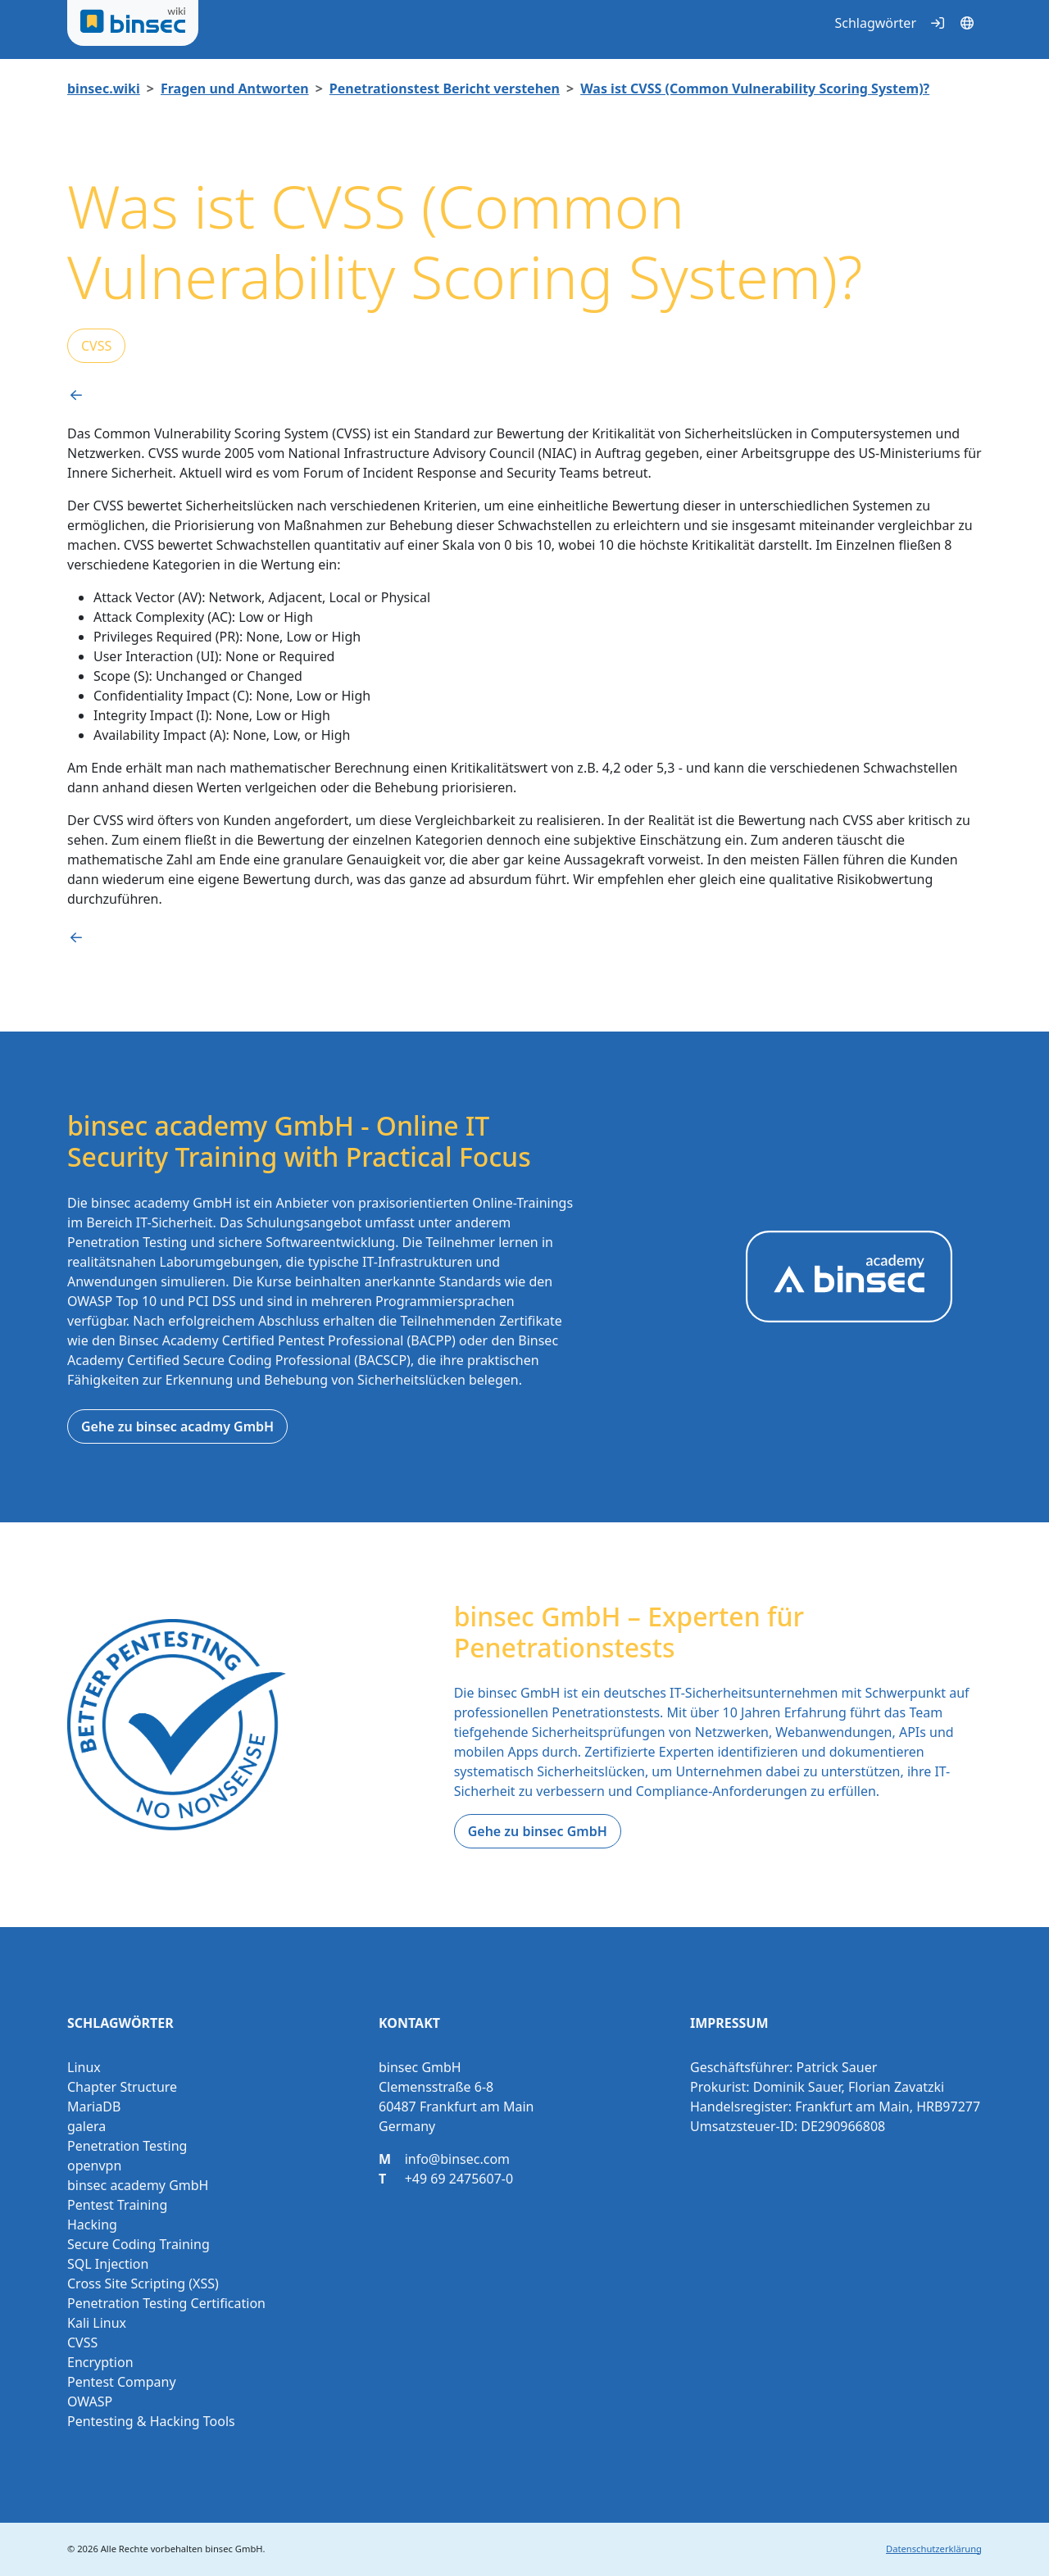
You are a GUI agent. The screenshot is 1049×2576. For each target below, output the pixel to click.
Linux (84, 2067)
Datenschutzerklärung (934, 2548)
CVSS (96, 346)
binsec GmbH (233, 2548)
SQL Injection (107, 2264)
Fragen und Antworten (235, 88)
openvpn (94, 2165)
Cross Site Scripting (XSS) (143, 2283)
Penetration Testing (127, 2146)
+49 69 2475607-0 (459, 2179)
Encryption (100, 2362)
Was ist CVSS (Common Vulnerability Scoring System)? (754, 88)
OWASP (89, 2401)
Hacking (92, 2224)
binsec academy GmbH (137, 2185)
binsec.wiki (103, 88)
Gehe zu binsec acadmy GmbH (177, 1426)
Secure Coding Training (138, 2244)
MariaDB (93, 2107)
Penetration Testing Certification (166, 2303)
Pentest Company (121, 2382)
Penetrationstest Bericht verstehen (444, 88)
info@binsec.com (457, 2159)
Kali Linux (96, 2323)
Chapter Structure (122, 2087)
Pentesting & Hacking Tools (151, 2421)
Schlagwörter (875, 23)
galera (86, 2126)
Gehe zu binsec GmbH (537, 1831)
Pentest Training (117, 2205)
